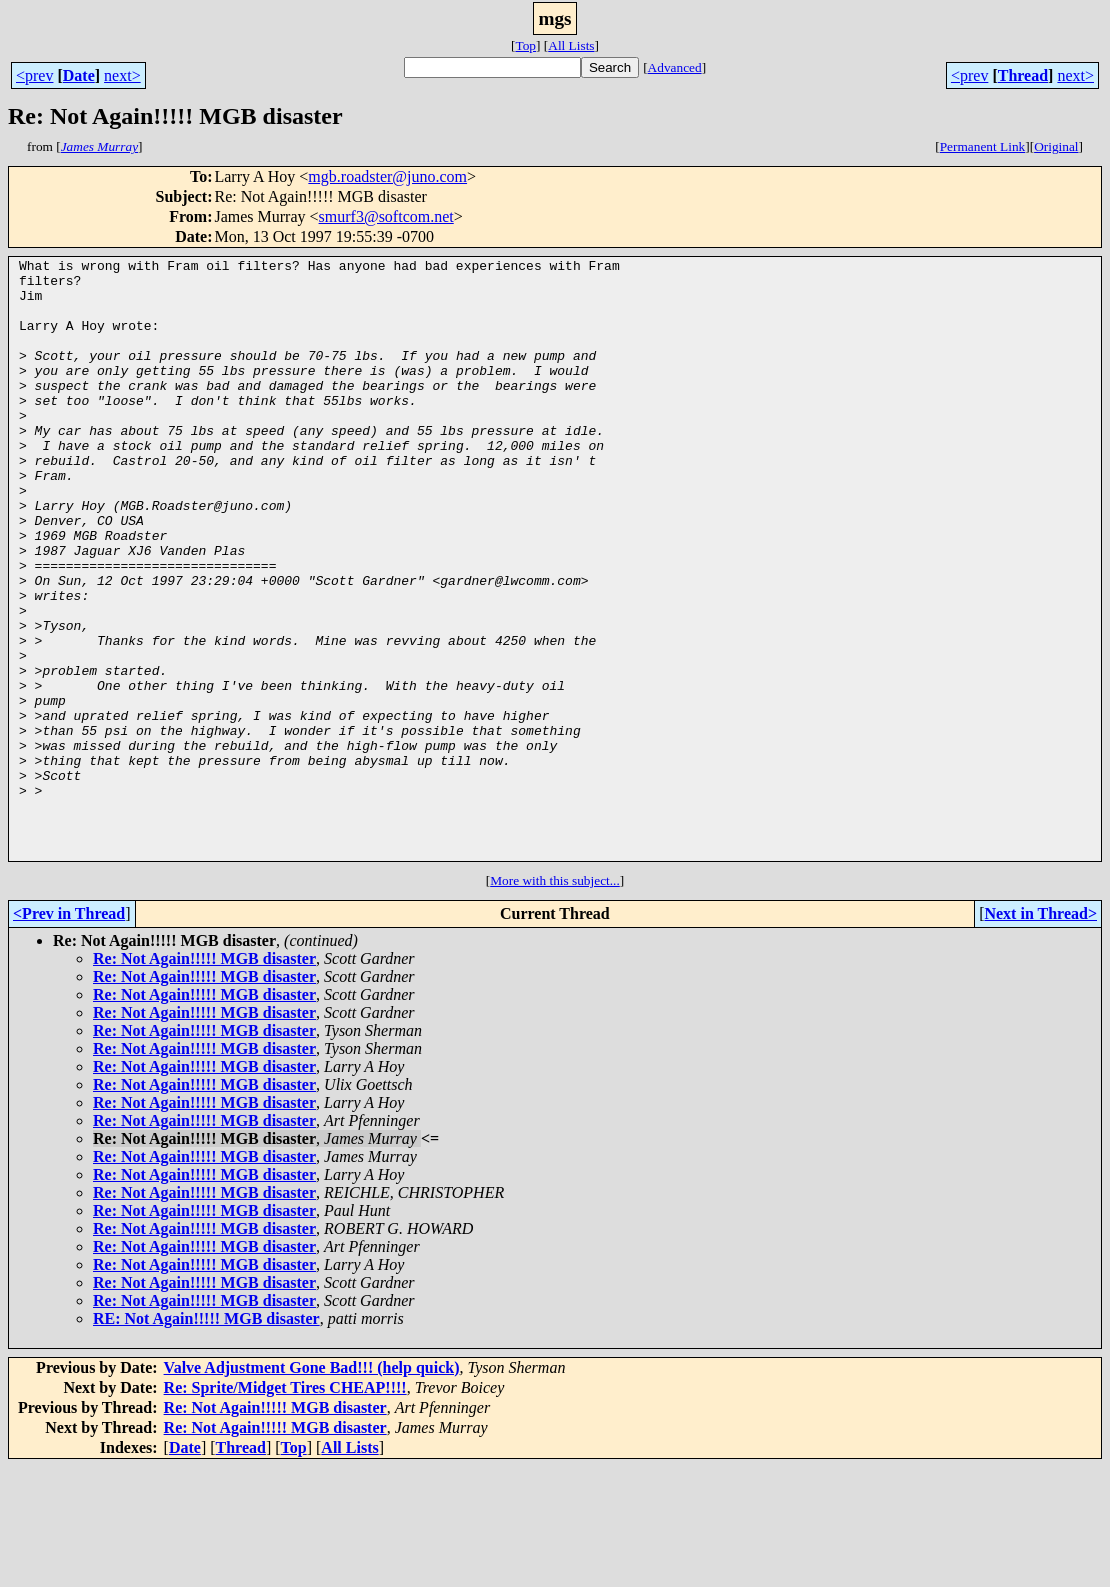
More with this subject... (555, 1000)
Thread (1023, 75)
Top (525, 45)
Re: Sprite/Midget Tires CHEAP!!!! (285, 1507)
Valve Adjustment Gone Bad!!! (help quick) (312, 1487)
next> (122, 75)
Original (1056, 146)
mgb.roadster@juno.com (387, 176)
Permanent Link (983, 146)
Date (79, 75)
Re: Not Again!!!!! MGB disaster (204, 1078)
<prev (34, 75)
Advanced (675, 67)
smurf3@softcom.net (386, 216)
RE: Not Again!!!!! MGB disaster (206, 1438)
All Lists (571, 45)
